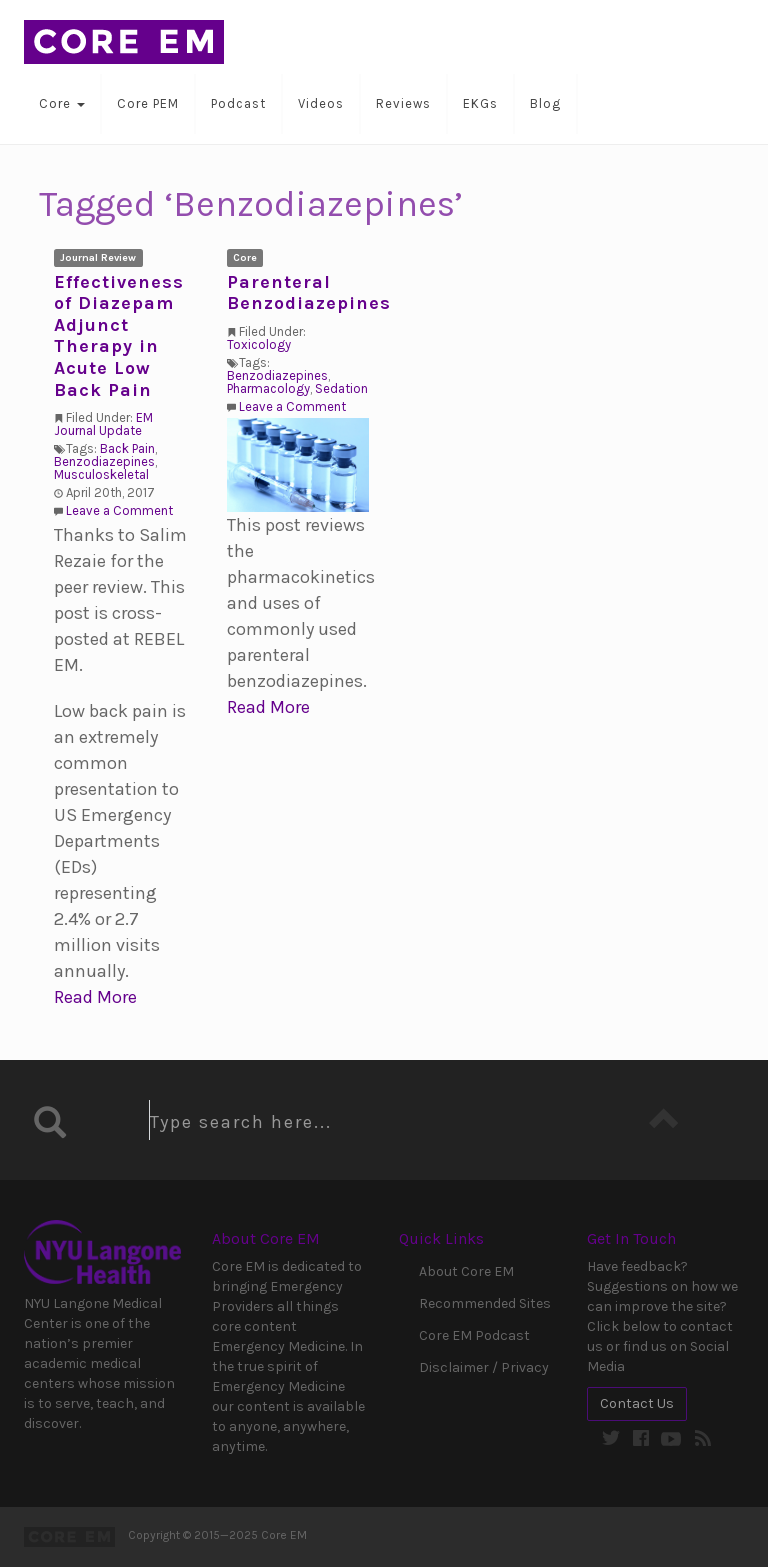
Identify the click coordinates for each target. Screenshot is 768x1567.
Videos (321, 103)
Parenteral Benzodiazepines (309, 293)
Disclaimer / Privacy (484, 1367)
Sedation (341, 388)
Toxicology (259, 344)
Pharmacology (268, 388)
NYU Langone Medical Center (102, 1252)
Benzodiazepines (104, 461)
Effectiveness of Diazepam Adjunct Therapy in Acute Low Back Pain (119, 336)
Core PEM (148, 103)
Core (62, 103)
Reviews (403, 103)
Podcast (238, 103)
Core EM (124, 42)
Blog (545, 103)
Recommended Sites (485, 1303)
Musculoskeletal (101, 474)
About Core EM (466, 1271)
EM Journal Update (103, 424)
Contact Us (637, 1403)
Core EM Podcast (474, 1335)
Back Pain (127, 448)
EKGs (480, 103)
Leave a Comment (119, 510)
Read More (95, 997)
